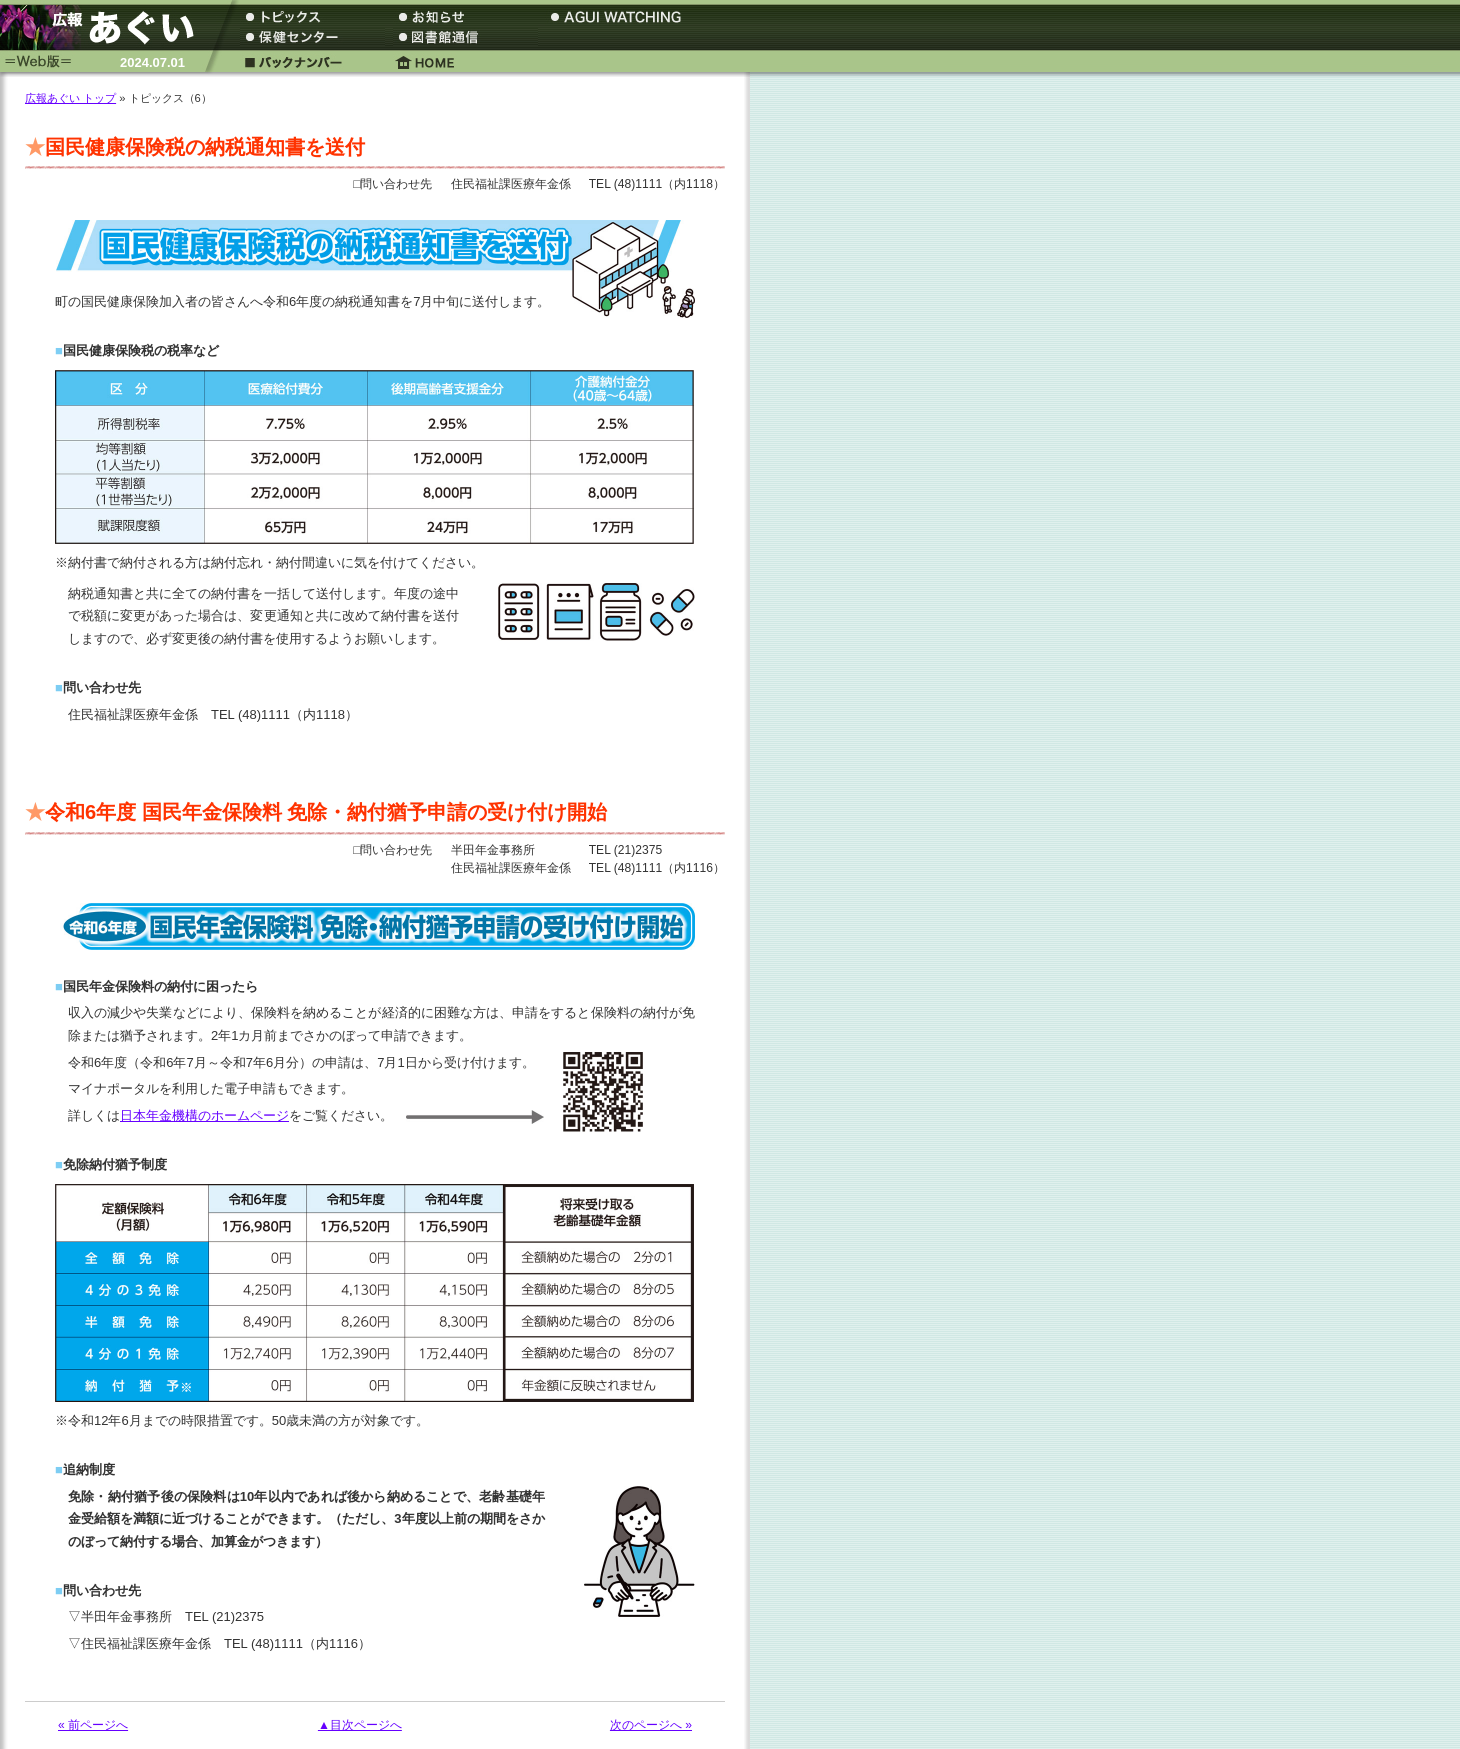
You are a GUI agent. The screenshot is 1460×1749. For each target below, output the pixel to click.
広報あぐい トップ (70, 98)
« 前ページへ (93, 1725)
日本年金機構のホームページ (204, 1115)
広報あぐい (105, 27)
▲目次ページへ (360, 1725)
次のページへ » (651, 1725)
